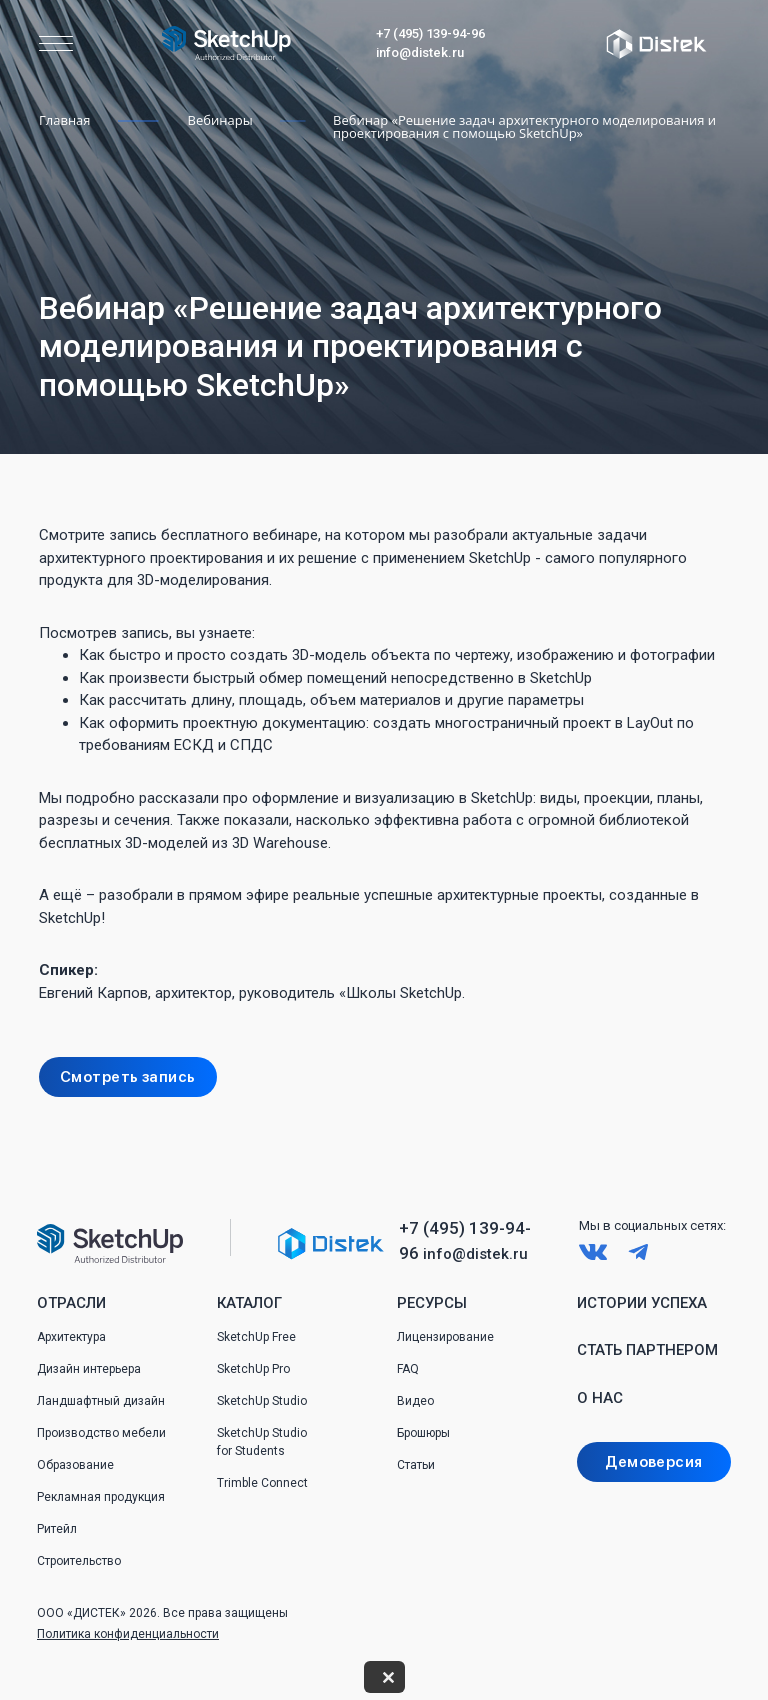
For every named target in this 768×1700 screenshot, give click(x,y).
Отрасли (71, 1303)
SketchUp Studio (262, 1401)
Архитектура (71, 1337)
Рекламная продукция (101, 1497)
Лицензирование (445, 1337)
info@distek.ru (420, 52)
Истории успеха (642, 1303)
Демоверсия (653, 1462)
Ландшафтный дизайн (101, 1401)
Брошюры (423, 1433)
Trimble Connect (262, 1483)
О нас (600, 1398)
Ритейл (57, 1529)
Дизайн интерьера (89, 1369)
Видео (415, 1401)
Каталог (249, 1303)
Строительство (79, 1561)
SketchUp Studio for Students (262, 1442)
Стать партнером (647, 1350)
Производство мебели (101, 1433)
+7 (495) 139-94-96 (430, 33)
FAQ (408, 1369)
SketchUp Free (256, 1337)
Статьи (416, 1465)
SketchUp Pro (253, 1369)
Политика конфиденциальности (128, 1634)
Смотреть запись (128, 1077)
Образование (75, 1465)
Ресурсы (432, 1303)
